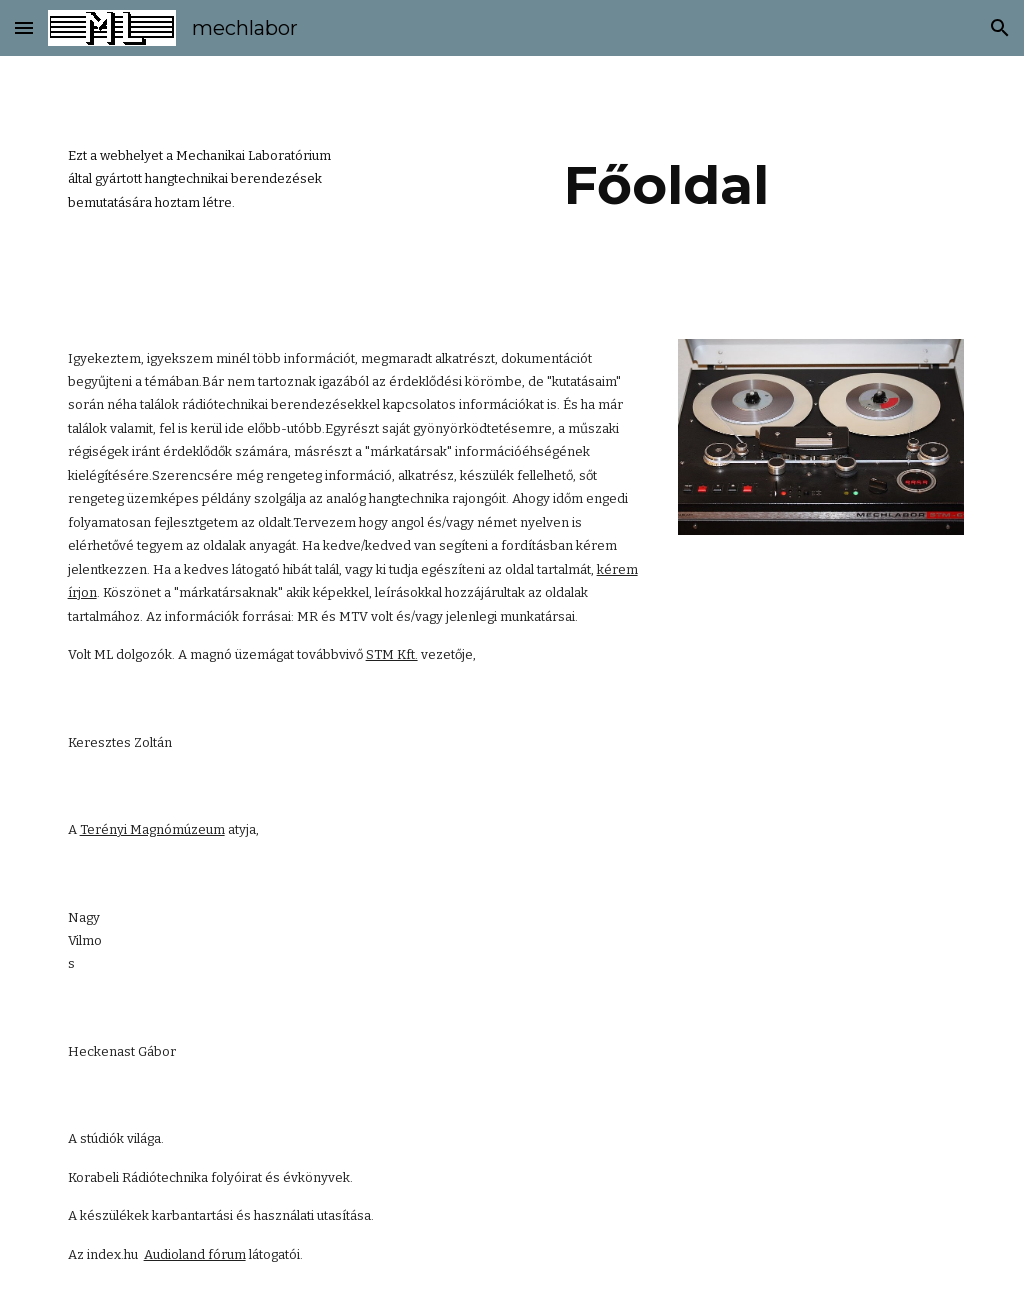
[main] (203, 179)
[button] (24, 27)
